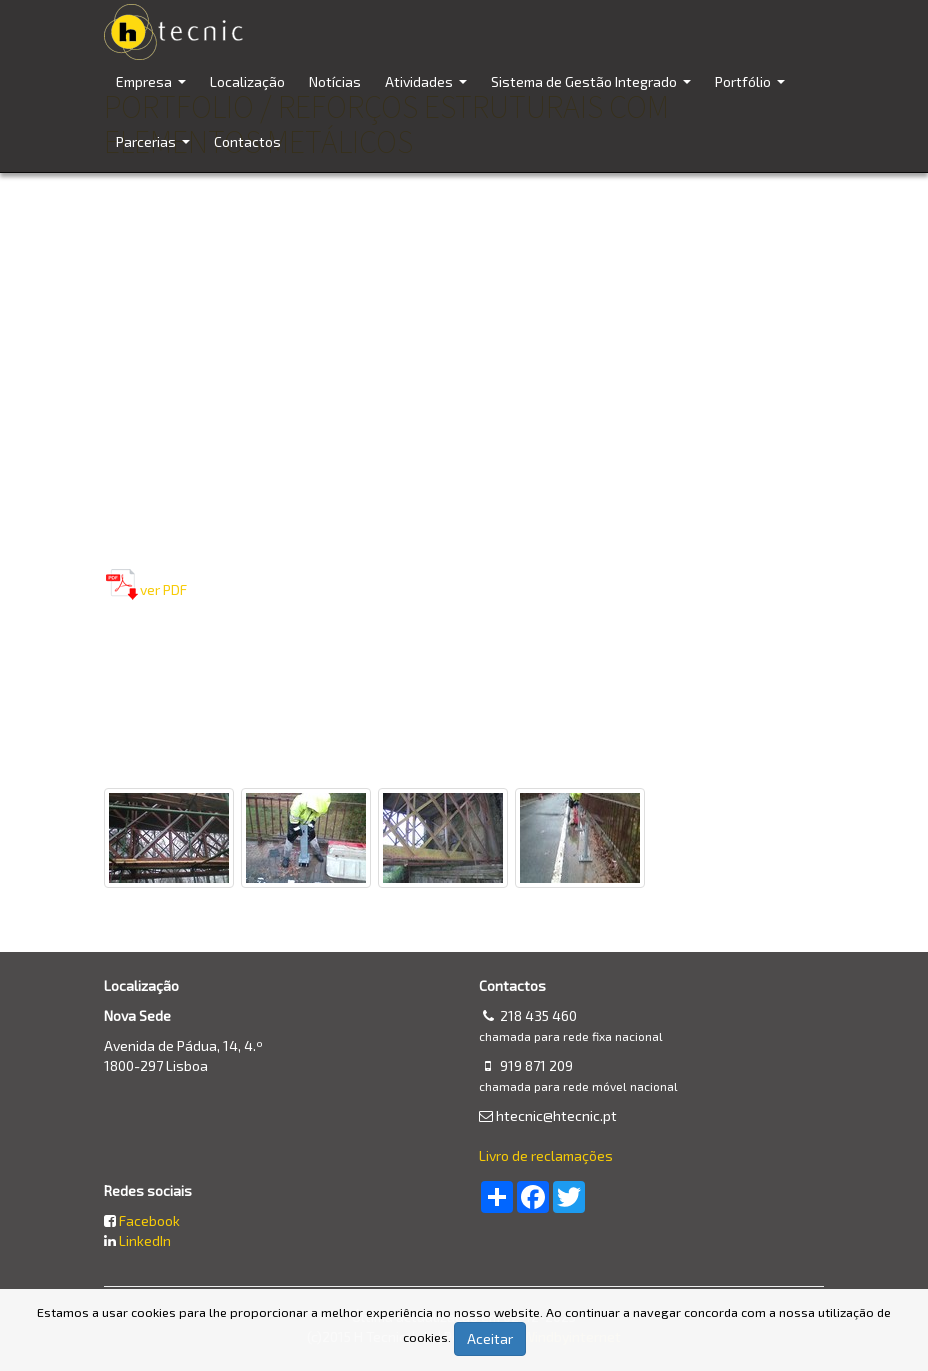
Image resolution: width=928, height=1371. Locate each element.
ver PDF (163, 589)
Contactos (247, 141)
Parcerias (155, 152)
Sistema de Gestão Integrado (593, 92)
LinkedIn (145, 1240)
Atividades (428, 92)
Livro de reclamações (546, 1155)
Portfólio (752, 92)
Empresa (153, 92)
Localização (247, 81)
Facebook (149, 1220)
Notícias (335, 81)
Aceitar (490, 1338)
